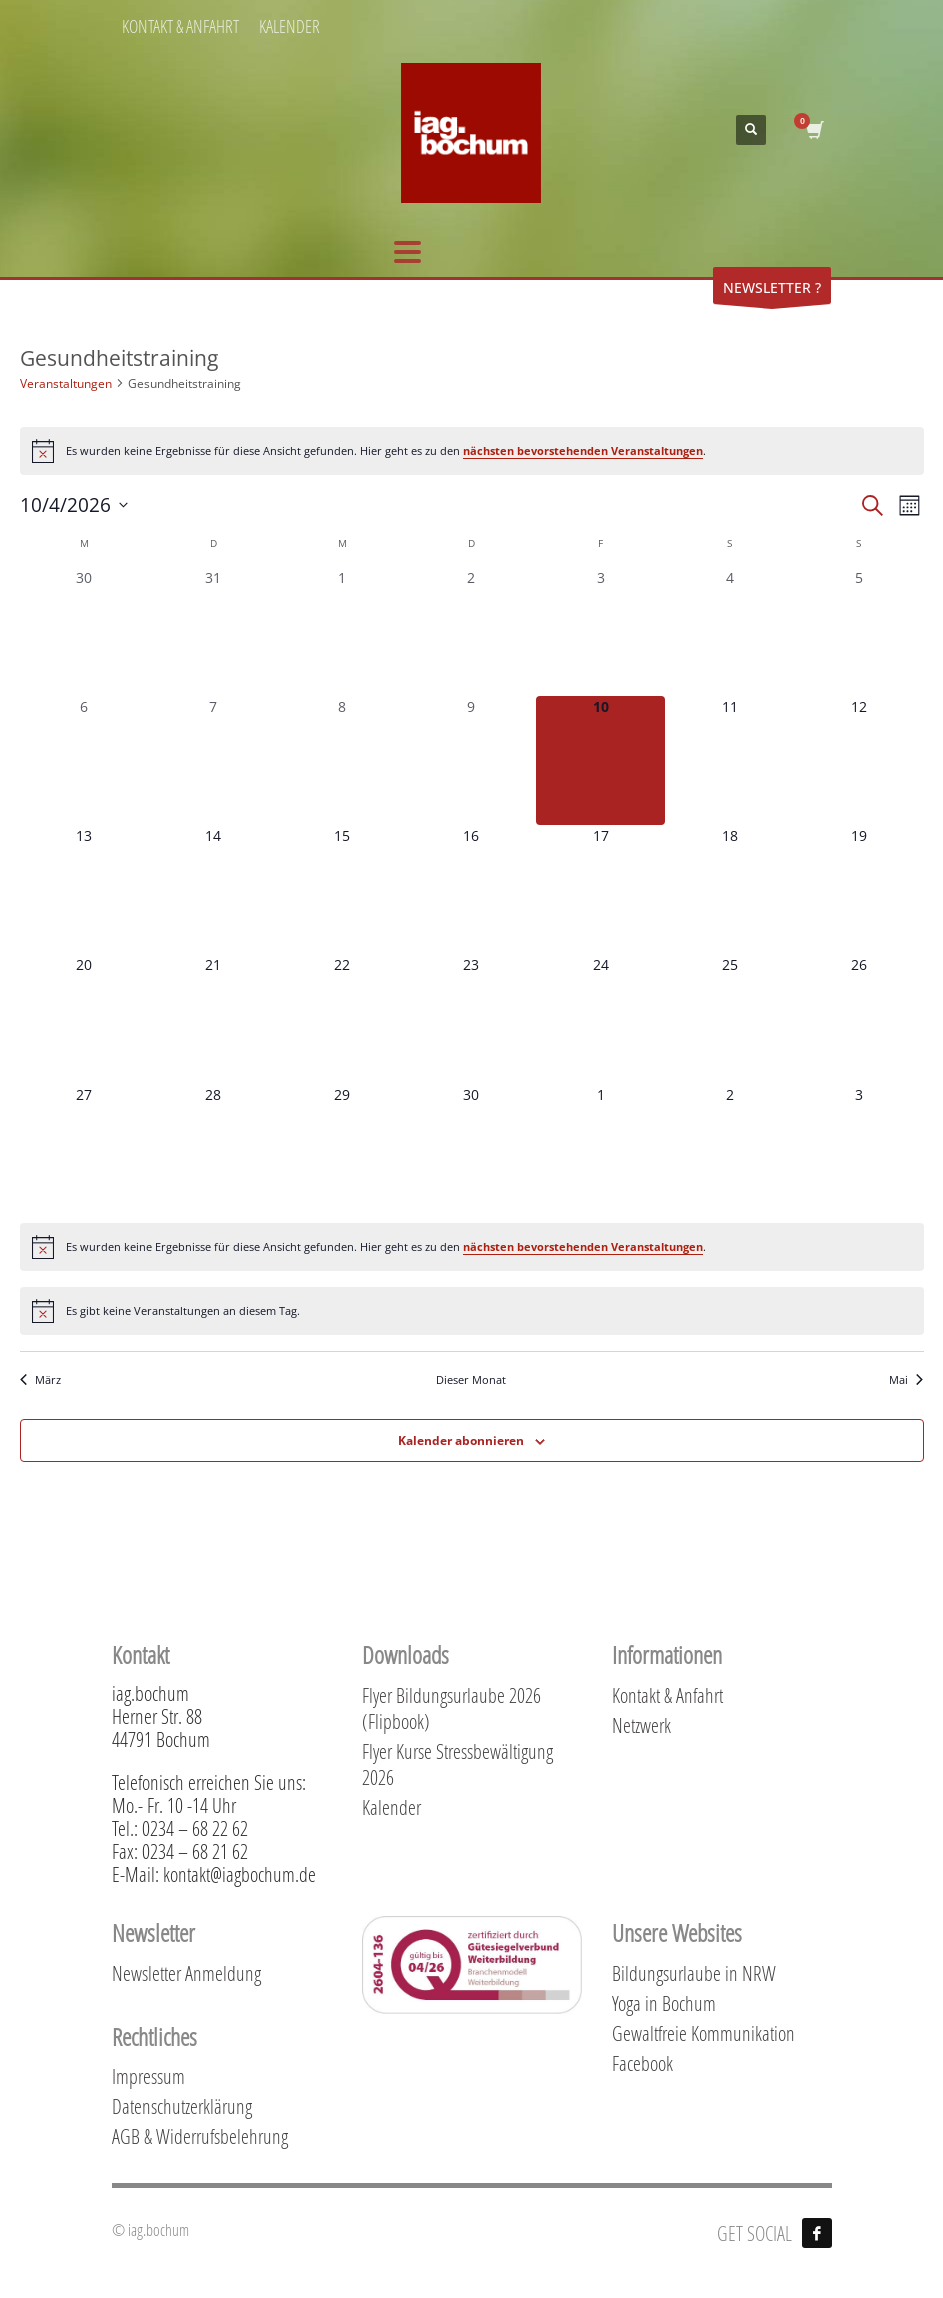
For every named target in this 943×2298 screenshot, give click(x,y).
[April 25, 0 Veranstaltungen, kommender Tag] (729, 1018)
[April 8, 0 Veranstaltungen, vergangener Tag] (342, 760)
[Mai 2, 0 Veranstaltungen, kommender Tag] (729, 1148)
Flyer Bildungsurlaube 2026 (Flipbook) (451, 1708)
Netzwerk (641, 1725)
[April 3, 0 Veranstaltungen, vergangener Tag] (600, 631)
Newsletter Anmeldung (186, 1973)
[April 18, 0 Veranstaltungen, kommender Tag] (729, 889)
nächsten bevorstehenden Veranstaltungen (583, 450)
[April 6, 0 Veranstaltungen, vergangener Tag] (84, 760)
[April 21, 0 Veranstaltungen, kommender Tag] (213, 1018)
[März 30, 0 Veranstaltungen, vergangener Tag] (84, 631)
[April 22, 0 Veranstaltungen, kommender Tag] (342, 1018)
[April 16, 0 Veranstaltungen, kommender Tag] (471, 889)
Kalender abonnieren (461, 1440)
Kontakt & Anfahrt (667, 1695)
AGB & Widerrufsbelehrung (200, 2136)
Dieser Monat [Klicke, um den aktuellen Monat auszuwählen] (471, 1379)
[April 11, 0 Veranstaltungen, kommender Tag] (729, 760)
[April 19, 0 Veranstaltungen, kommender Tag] (858, 889)
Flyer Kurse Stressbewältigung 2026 (457, 1764)
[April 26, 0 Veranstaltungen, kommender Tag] (858, 1018)
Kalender (391, 1807)
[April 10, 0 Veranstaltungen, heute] (600, 760)
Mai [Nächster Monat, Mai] (906, 1379)
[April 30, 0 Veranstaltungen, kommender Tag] (471, 1148)
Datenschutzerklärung (182, 2106)
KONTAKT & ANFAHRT (180, 26)
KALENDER (289, 26)
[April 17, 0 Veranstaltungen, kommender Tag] (600, 889)
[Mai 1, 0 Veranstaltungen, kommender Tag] (600, 1148)
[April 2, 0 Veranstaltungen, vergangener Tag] (471, 631)
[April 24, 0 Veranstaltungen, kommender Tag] (600, 1018)
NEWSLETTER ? (772, 291)
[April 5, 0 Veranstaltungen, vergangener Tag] (858, 631)
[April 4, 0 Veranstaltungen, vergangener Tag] (729, 631)
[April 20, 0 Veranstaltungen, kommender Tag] (84, 1018)
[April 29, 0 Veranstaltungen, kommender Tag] (342, 1148)
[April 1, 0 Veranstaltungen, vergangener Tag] (342, 631)
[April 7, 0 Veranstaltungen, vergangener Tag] (213, 760)
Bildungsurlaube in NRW (694, 1973)
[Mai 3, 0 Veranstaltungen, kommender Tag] (858, 1148)
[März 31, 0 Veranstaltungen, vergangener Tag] (213, 631)
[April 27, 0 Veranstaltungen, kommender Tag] (84, 1148)
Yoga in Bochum (664, 2003)
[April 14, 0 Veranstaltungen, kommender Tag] (213, 889)
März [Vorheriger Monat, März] (40, 1379)
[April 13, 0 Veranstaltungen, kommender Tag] (84, 889)
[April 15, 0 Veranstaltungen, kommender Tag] (342, 889)
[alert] (472, 451)
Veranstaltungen (66, 383)
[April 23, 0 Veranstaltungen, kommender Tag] (471, 1018)
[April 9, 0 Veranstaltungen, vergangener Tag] (471, 760)
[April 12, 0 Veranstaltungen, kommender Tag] (858, 760)
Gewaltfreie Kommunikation (703, 2033)
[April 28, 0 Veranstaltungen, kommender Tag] (213, 1148)
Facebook (642, 2063)
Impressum (148, 2076)
